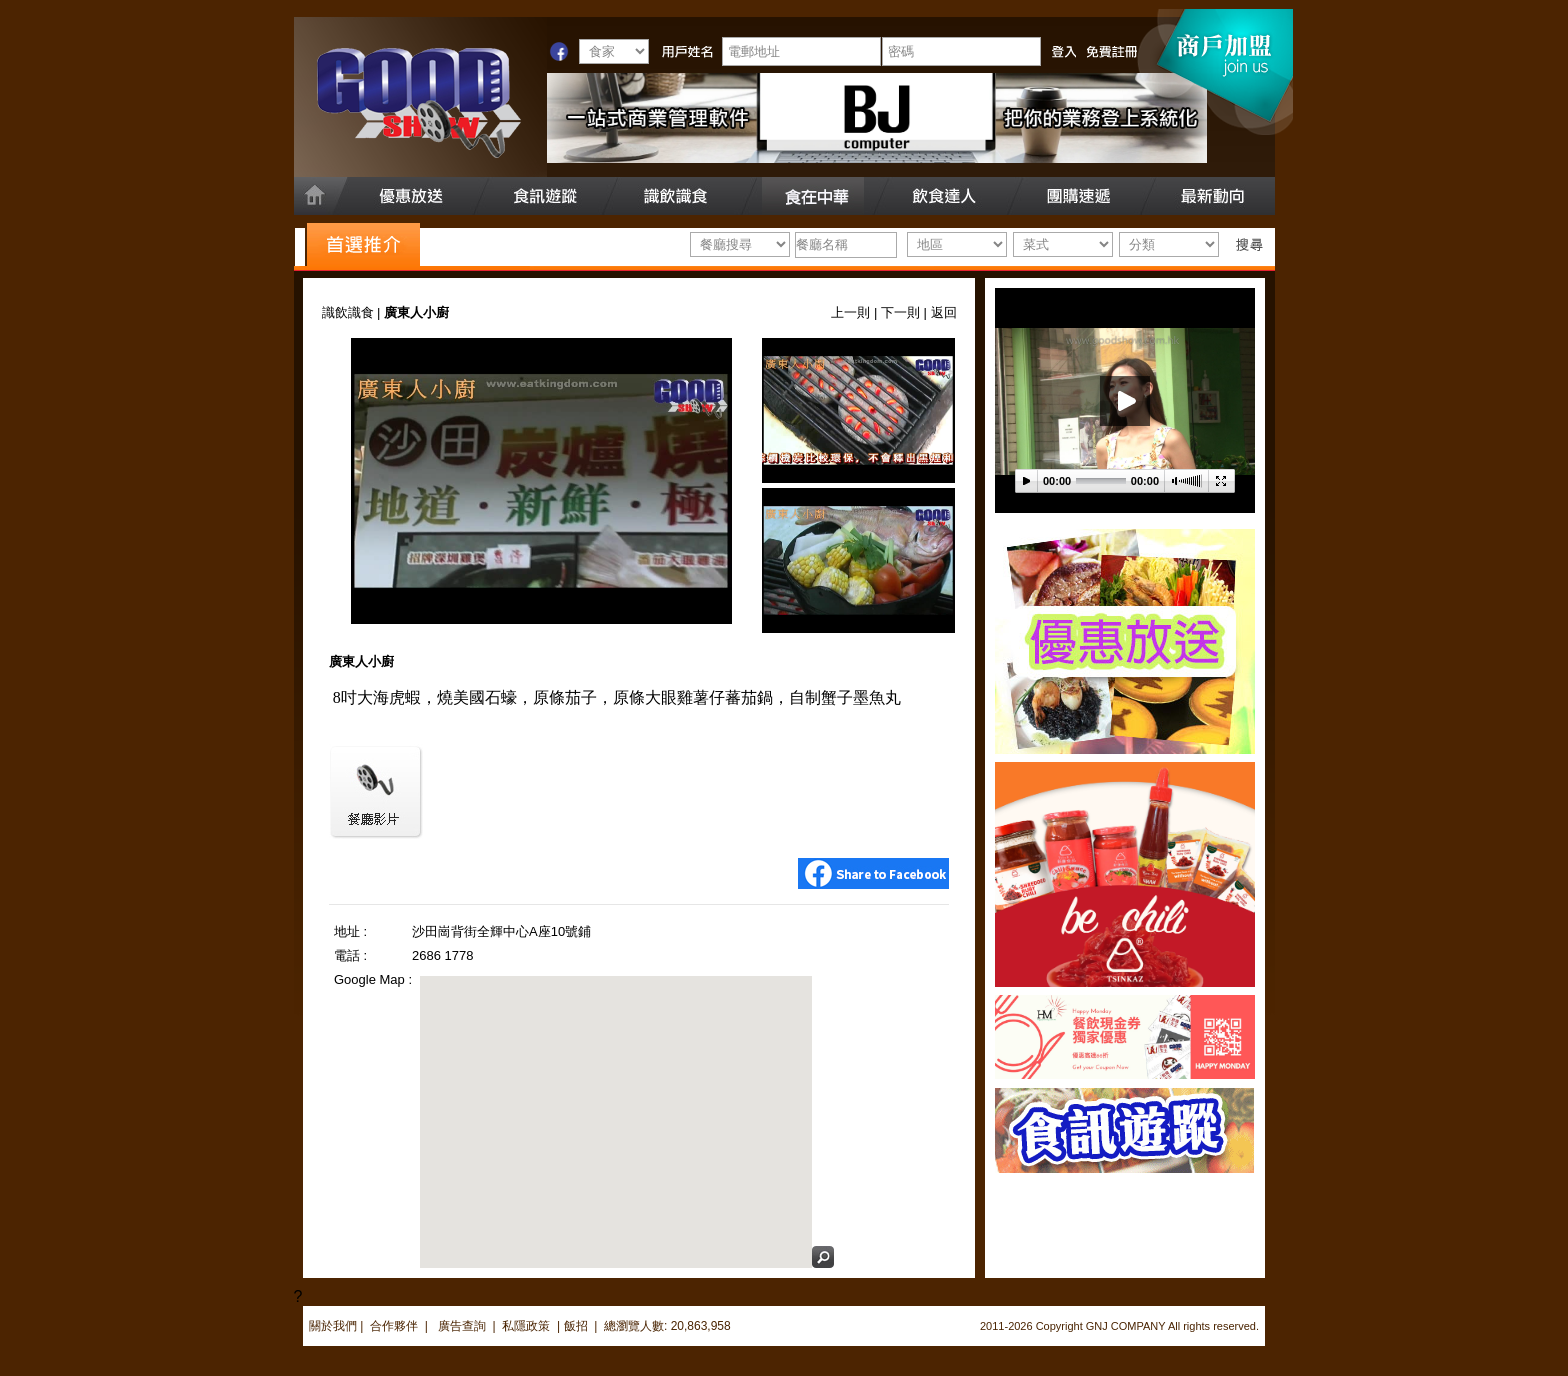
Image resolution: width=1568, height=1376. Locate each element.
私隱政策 (526, 1326)
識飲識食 (348, 312)
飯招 (576, 1326)
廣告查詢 (463, 1326)
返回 (944, 312)
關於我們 (333, 1326)
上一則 (850, 312)
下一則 (900, 312)
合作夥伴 (394, 1326)
